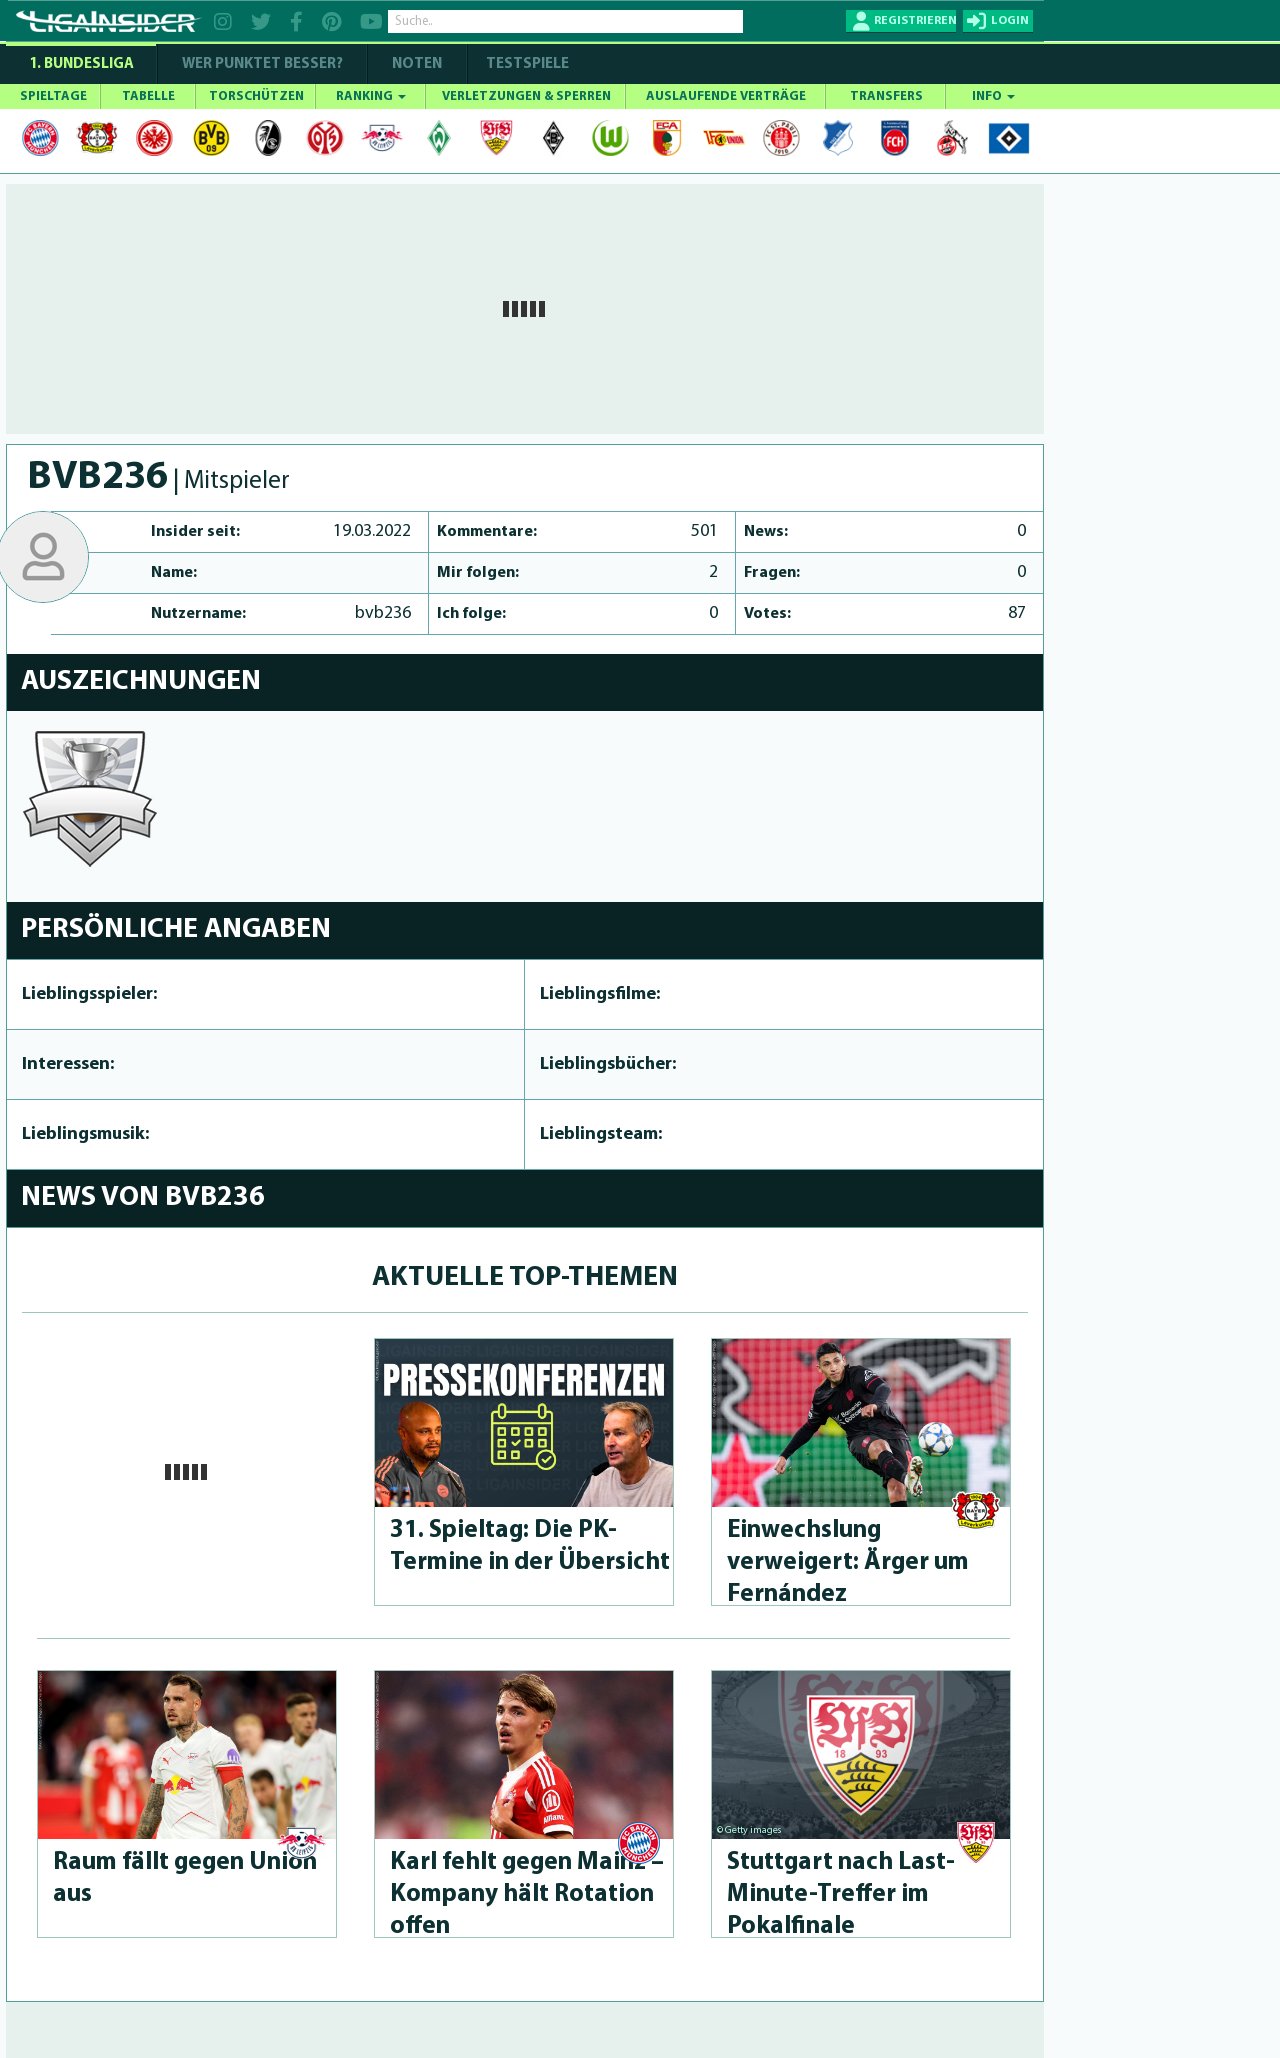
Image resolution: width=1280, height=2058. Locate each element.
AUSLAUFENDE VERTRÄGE (726, 96)
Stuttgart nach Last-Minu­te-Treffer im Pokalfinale (841, 1894)
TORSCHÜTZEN (256, 96)
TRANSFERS (886, 96)
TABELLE (148, 96)
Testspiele (526, 64)
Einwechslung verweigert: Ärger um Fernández (848, 1562)
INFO (993, 96)
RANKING (371, 96)
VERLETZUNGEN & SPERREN (526, 96)
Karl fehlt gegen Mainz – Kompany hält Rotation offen (527, 1894)
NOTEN (417, 64)
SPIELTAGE (53, 96)
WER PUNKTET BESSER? (262, 64)
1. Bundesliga (81, 64)
